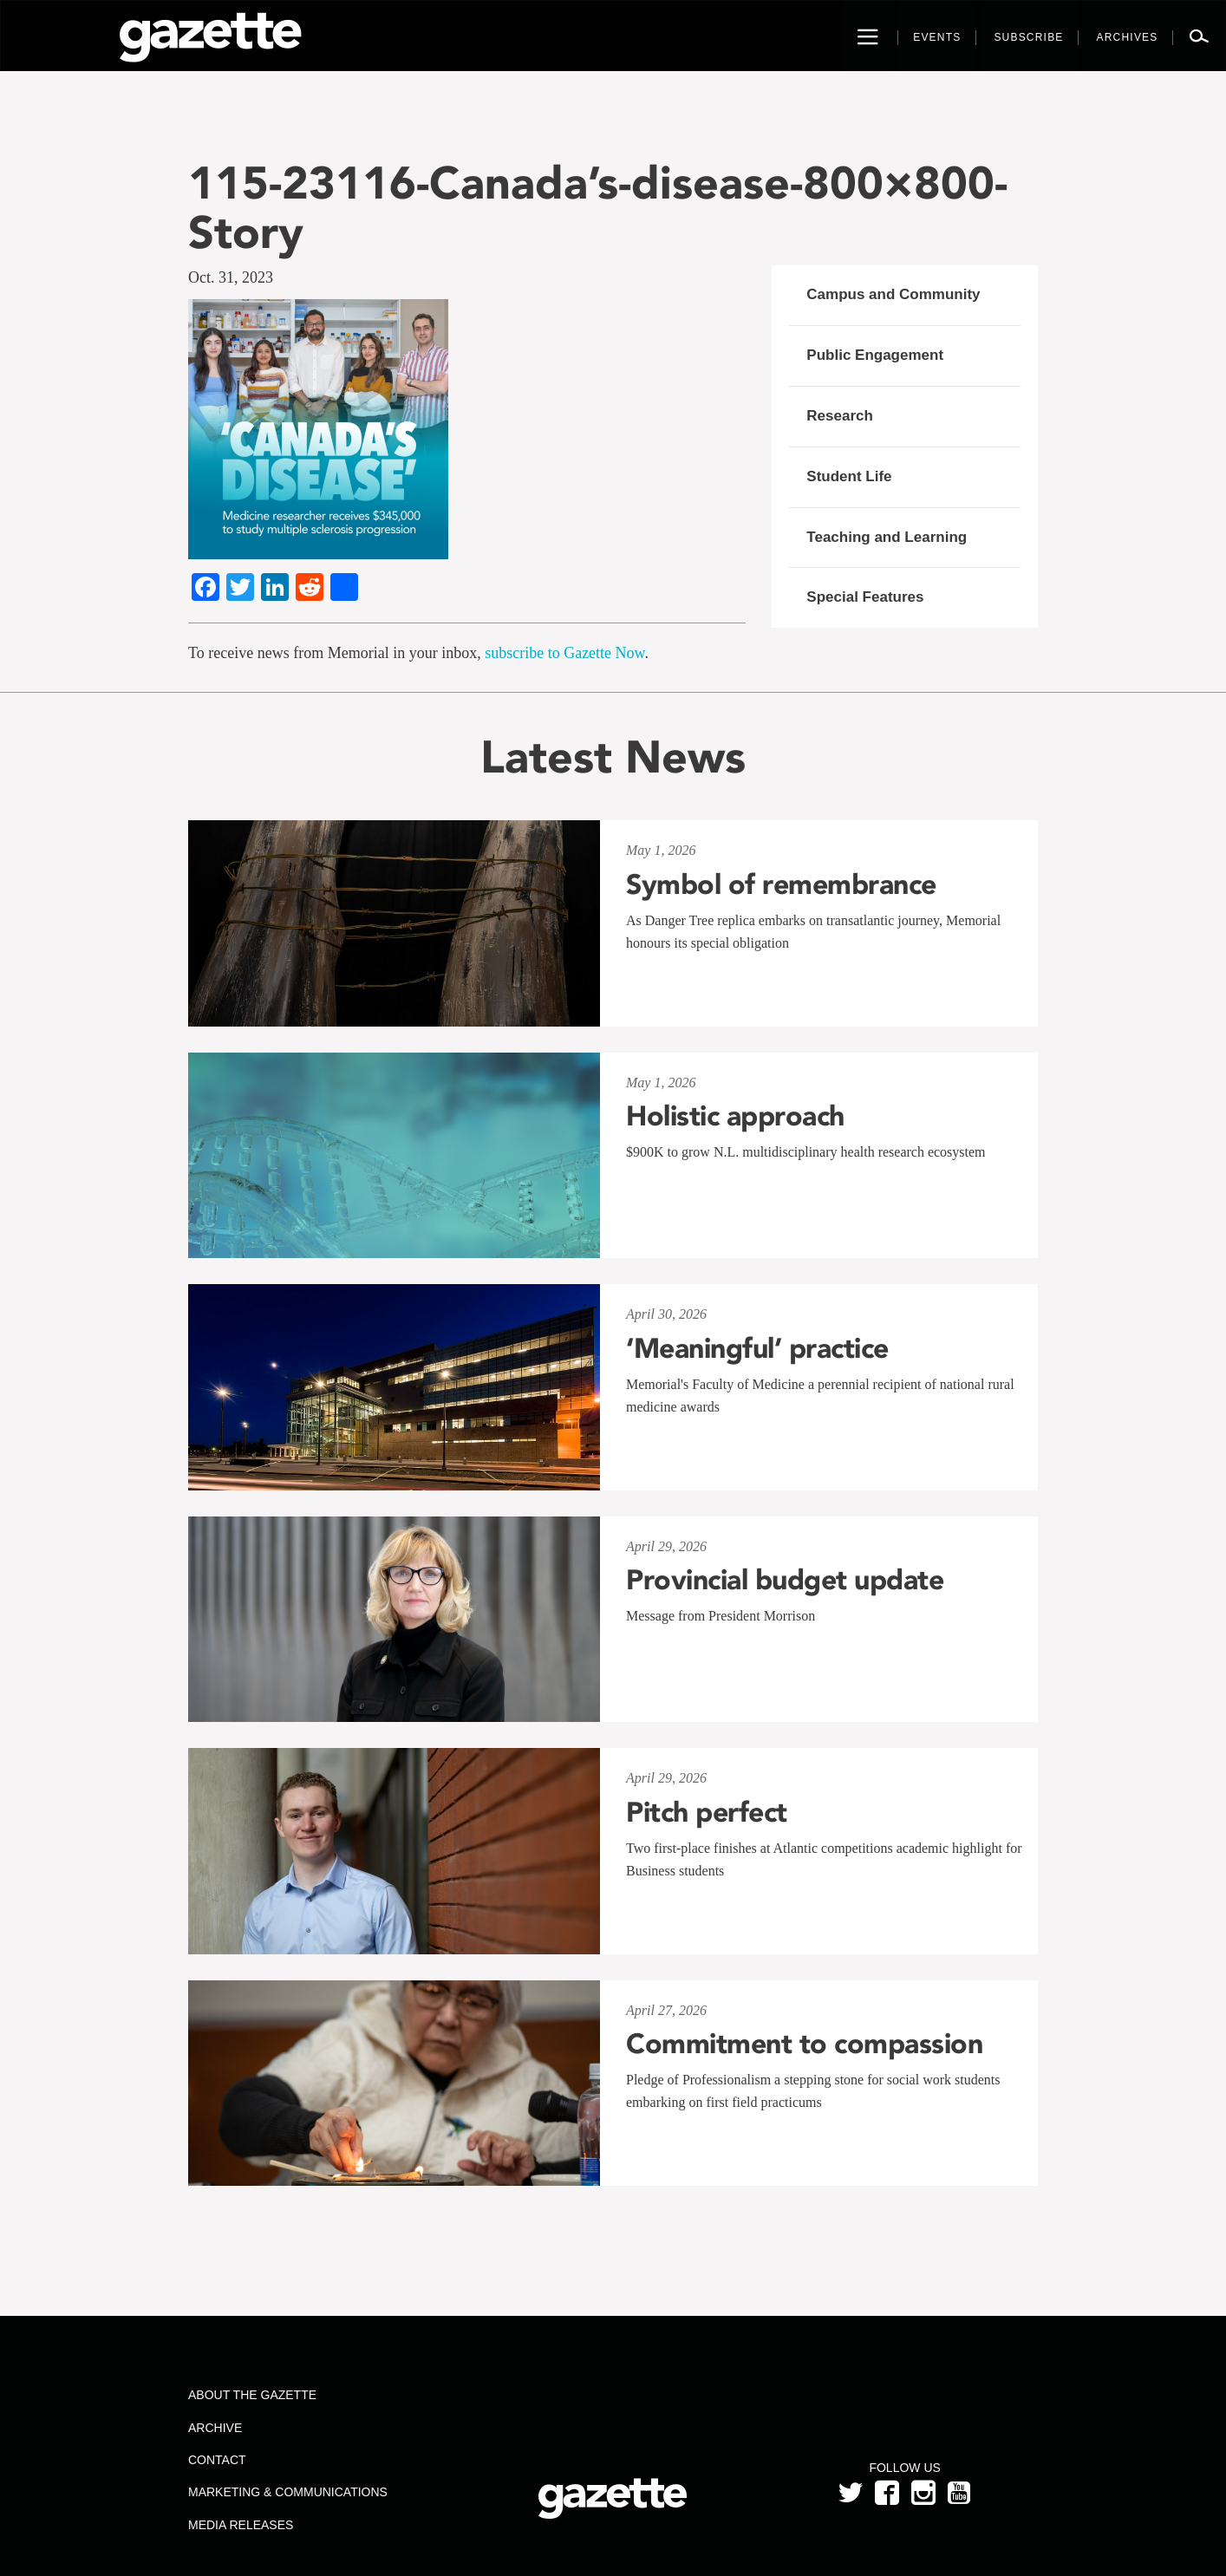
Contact (217, 2460)
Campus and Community (893, 294)
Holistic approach (735, 1116)
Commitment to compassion (804, 2043)
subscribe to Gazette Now (564, 653)
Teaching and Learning (886, 537)
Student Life (848, 476)
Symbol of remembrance (781, 884)
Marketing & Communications (288, 2492)
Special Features (864, 597)
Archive (215, 2428)
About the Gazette (252, 2395)
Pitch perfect (706, 1812)
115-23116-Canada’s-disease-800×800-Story (598, 207)
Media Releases (240, 2525)
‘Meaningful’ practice (757, 1348)
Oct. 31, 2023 (230, 277)
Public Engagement (874, 355)
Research (839, 416)
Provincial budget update (784, 1580)
